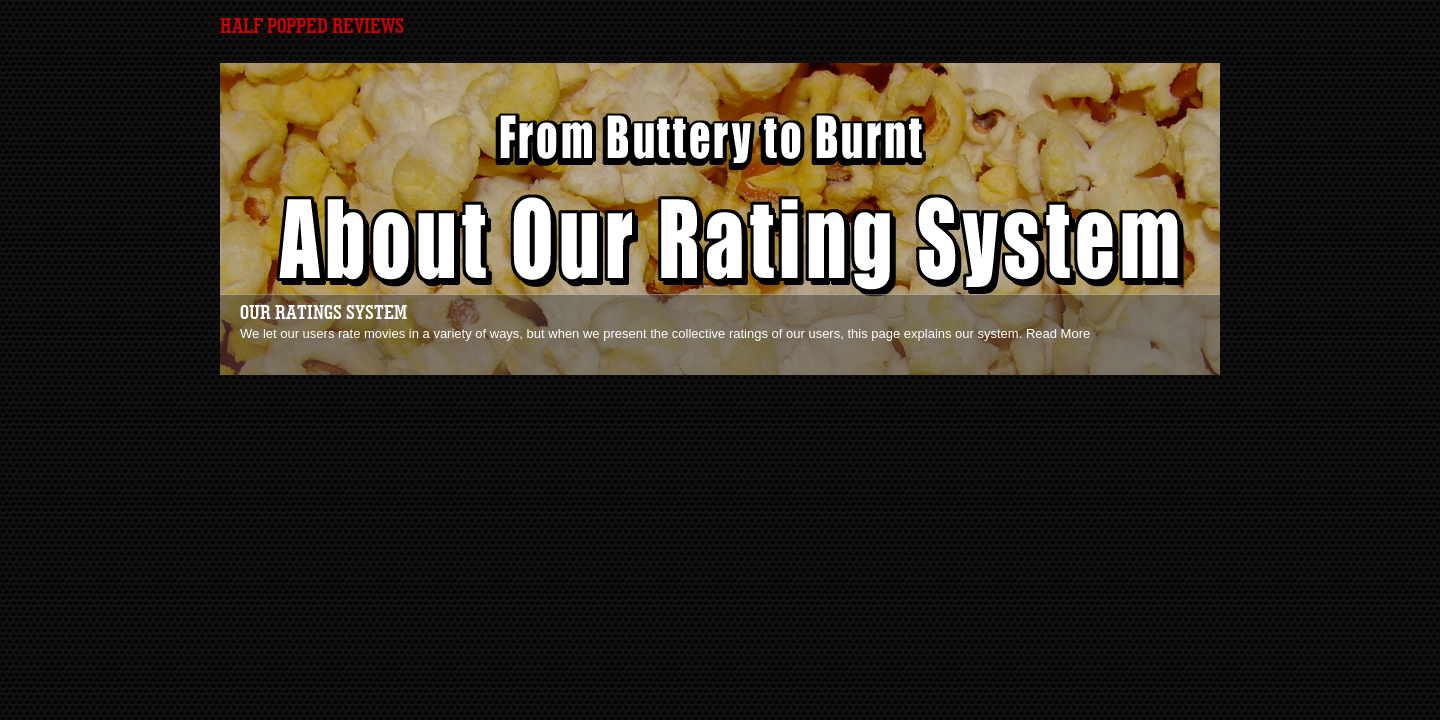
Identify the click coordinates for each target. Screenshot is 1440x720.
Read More (1058, 333)
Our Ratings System (323, 313)
